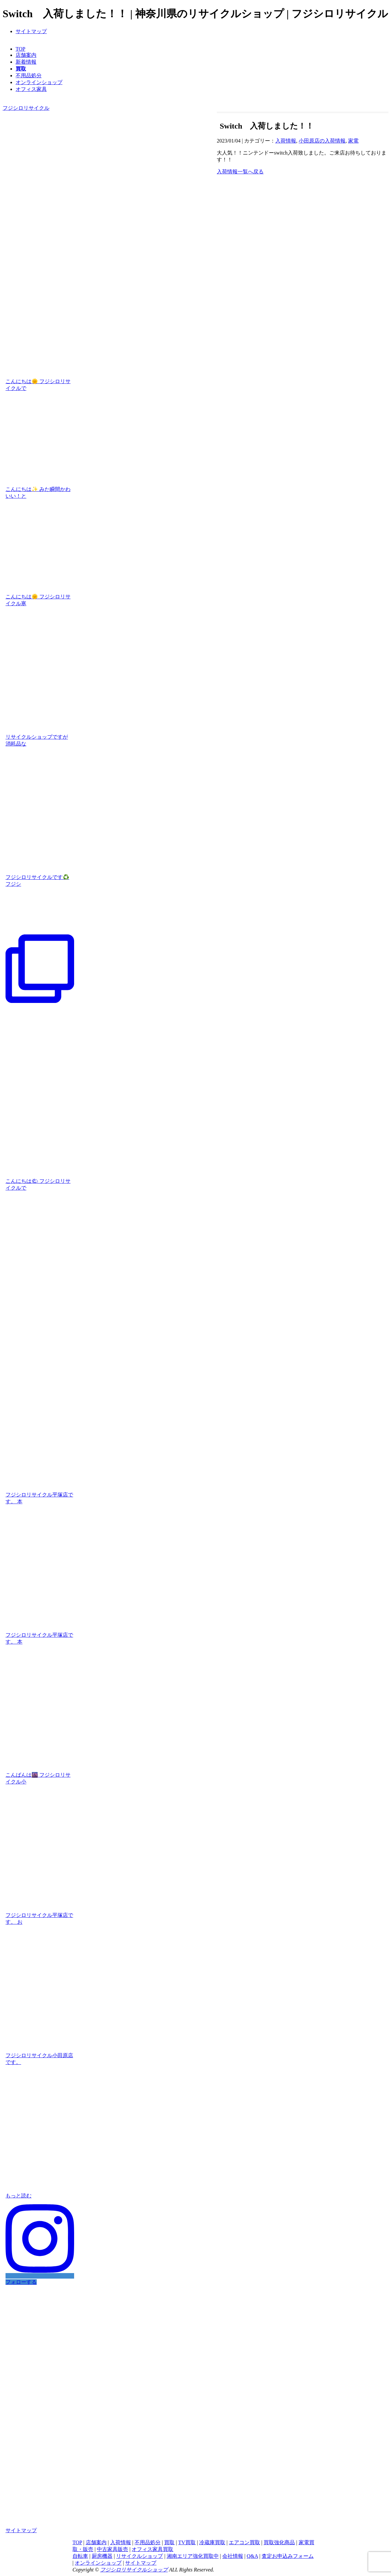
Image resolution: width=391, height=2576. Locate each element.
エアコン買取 (244, 2542)
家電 (353, 141)
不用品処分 (29, 75)
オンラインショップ (39, 82)
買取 (169, 2542)
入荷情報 (285, 141)
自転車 (80, 2556)
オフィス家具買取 (152, 2549)
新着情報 (26, 62)
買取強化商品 (279, 2542)
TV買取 (186, 2542)
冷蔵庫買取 (212, 2542)
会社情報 (232, 2556)
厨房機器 (102, 2556)
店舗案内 (26, 55)
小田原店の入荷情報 (322, 141)
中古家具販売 (112, 2549)
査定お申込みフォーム (288, 2556)
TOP (20, 49)
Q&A (252, 2556)
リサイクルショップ (139, 2556)
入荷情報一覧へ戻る (240, 171)
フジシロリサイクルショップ (134, 2569)
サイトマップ (31, 31)
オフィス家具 (31, 89)
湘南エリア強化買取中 (193, 2556)
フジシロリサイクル (26, 108)
